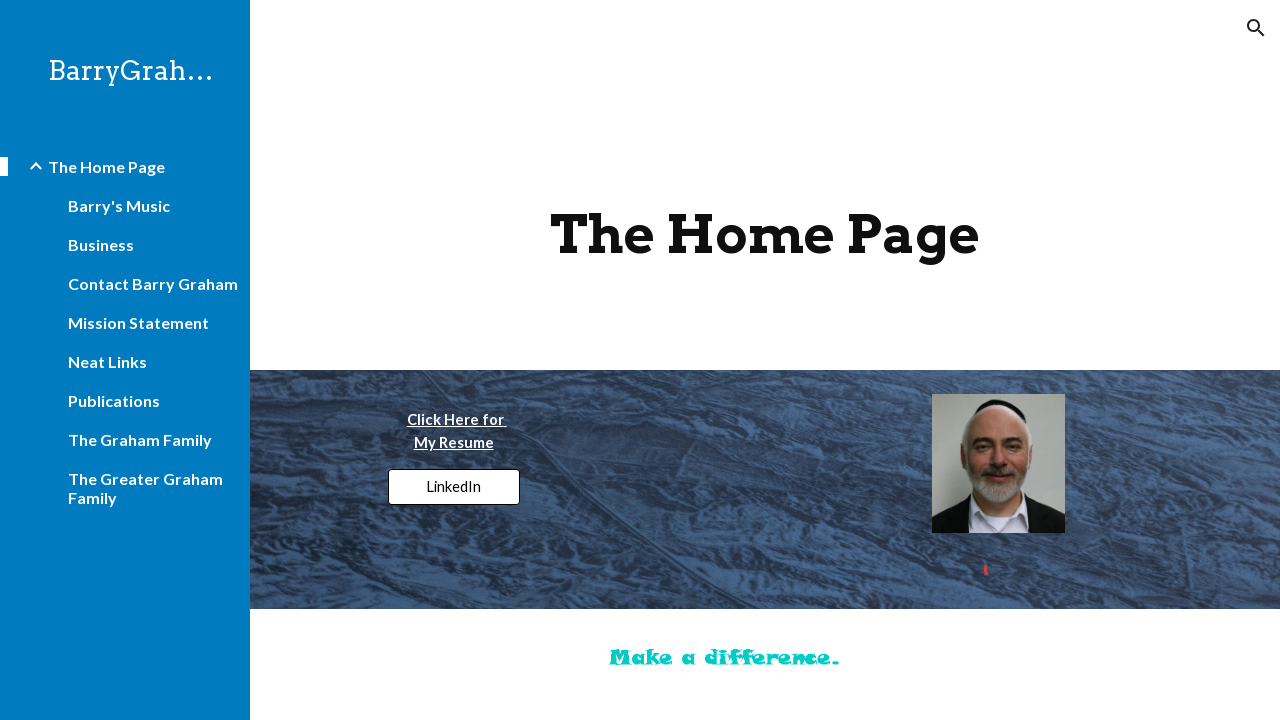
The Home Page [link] (106, 166)
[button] (1256, 28)
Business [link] (101, 244)
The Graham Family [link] (140, 439)
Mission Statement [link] (138, 322)
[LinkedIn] (454, 487)
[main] (765, 234)
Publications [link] (114, 400)
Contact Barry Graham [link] (153, 283)
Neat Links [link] (107, 361)
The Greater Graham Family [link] (145, 488)
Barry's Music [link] (119, 205)
